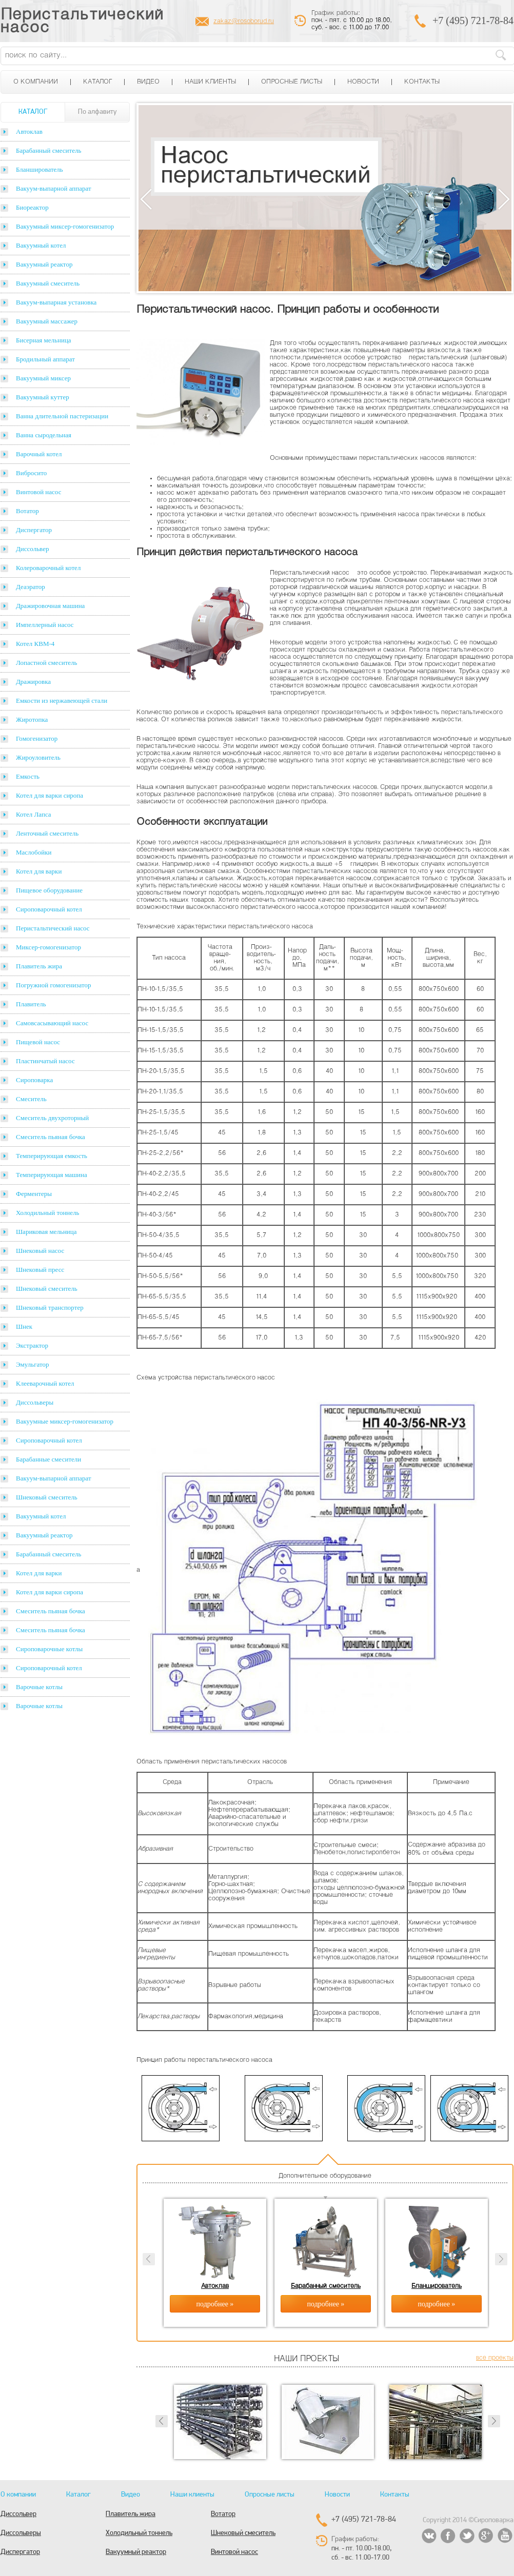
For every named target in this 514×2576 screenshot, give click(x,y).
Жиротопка (32, 719)
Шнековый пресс (40, 1269)
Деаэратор (30, 587)
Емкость (27, 776)
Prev (161, 2421)
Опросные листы (291, 82)
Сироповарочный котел (49, 909)
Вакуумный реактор (44, 264)
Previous (146, 199)
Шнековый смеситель (46, 1288)
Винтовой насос (38, 492)
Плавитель (31, 1004)
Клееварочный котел (45, 1383)
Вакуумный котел (41, 245)
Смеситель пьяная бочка (50, 1137)
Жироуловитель (38, 757)
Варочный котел (39, 454)
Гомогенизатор (36, 738)
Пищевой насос (38, 1042)
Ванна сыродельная (43, 435)
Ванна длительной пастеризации (62, 416)
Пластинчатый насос (45, 1061)
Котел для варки (39, 871)
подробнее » (215, 2304)
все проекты (494, 2358)
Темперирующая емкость (51, 1156)
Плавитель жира (39, 966)
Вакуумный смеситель (48, 283)
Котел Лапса (33, 814)
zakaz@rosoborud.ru (243, 21)
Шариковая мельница (46, 1231)
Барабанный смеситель (48, 150)
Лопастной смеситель (46, 662)
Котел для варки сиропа (49, 795)
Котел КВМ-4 (35, 643)
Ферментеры (34, 1194)
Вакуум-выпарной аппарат (53, 188)
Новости (363, 82)
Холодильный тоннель (48, 1212)
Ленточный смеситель (47, 833)
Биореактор (32, 207)
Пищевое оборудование (49, 890)
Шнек (24, 1326)
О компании (35, 82)
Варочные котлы (39, 1687)
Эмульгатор (32, 1364)
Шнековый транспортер (50, 1307)
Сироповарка (34, 1080)
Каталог (97, 82)
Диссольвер (32, 549)
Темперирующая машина (51, 1175)
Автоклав (29, 131)
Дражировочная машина (50, 606)
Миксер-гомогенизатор (48, 947)
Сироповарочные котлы (49, 1649)
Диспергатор (34, 530)
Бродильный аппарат (45, 359)
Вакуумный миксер (43, 378)
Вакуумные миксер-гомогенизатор (64, 1421)
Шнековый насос (40, 1250)
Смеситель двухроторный (52, 1118)
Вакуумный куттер (42, 397)
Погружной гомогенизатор (53, 985)
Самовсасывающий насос (52, 1023)
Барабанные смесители (48, 1459)
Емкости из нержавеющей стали (61, 700)
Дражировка (33, 681)
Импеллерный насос (45, 624)
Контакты (422, 82)
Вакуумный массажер (46, 321)
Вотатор (27, 511)
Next (504, 199)
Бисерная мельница (43, 340)
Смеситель (31, 1099)
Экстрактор (32, 1345)
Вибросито (31, 473)
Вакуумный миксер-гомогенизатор (65, 226)
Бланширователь (39, 169)
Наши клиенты (210, 82)
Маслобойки (33, 852)
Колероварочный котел (48, 568)
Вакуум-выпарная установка (56, 302)
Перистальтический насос (82, 22)
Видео (148, 82)
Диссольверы (34, 1402)
